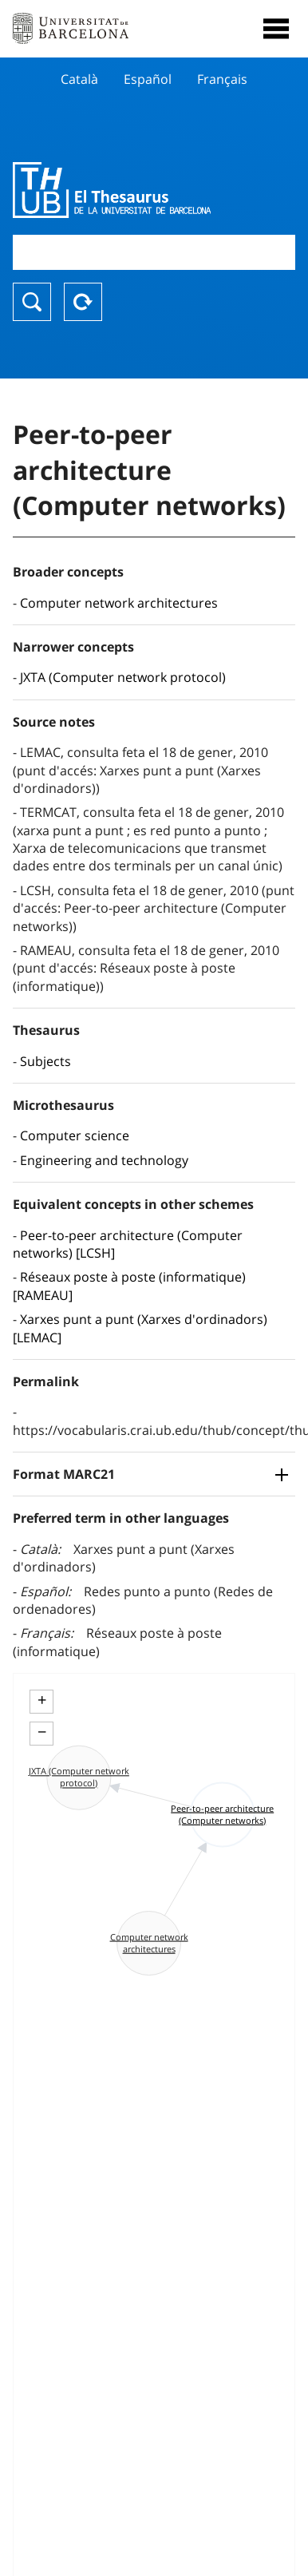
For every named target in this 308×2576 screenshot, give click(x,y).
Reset (83, 302)
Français (222, 79)
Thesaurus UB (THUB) (112, 190)
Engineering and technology (104, 1160)
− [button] (42, 1732)
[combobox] (154, 252)
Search (32, 302)
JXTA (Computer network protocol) (123, 677)
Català (79, 79)
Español (148, 79)
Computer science (74, 1135)
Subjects (45, 1061)
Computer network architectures (119, 603)
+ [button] (42, 1700)
